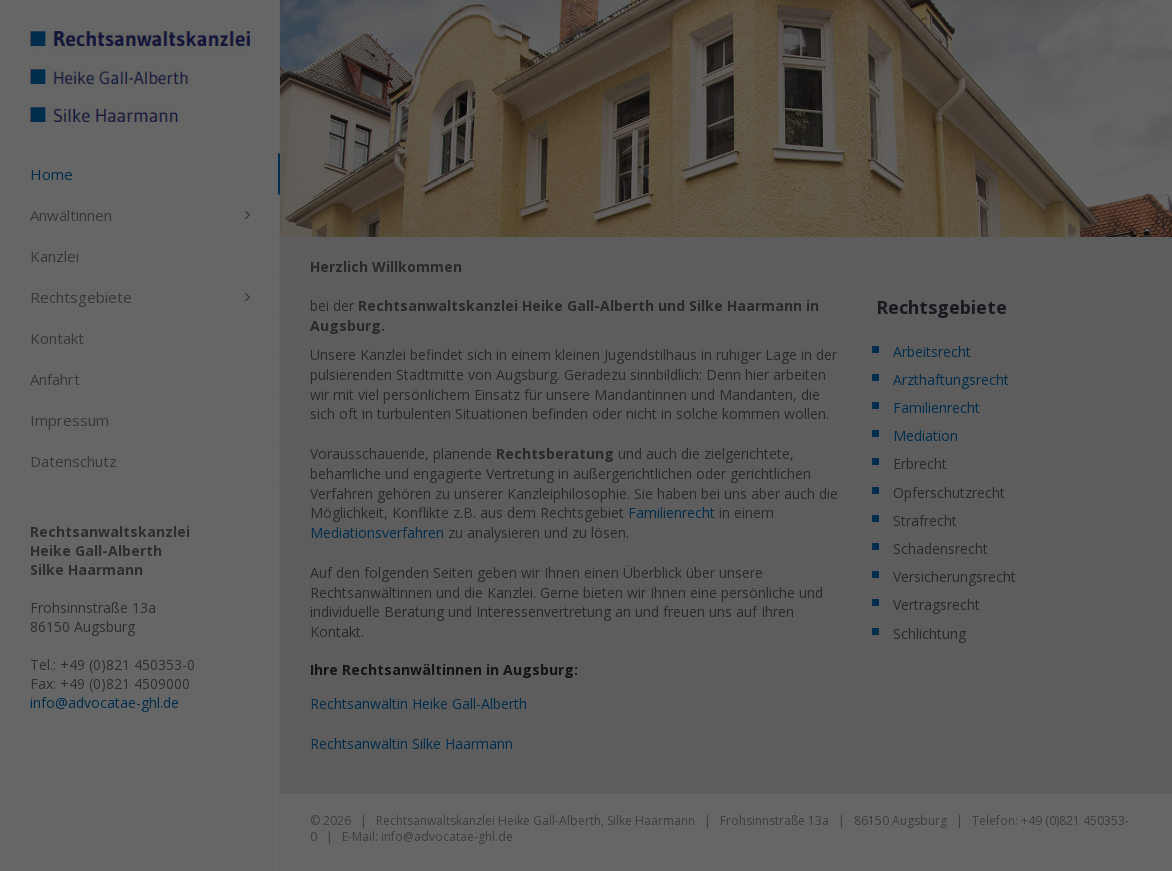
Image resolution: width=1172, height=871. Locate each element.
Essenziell (440, 330)
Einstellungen (406, 284)
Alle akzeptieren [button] (586, 400)
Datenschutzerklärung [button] (596, 562)
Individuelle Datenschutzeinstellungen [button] (586, 518)
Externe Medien (699, 330)
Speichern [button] (586, 459)
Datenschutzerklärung (532, 264)
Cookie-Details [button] (486, 562)
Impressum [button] (696, 562)
